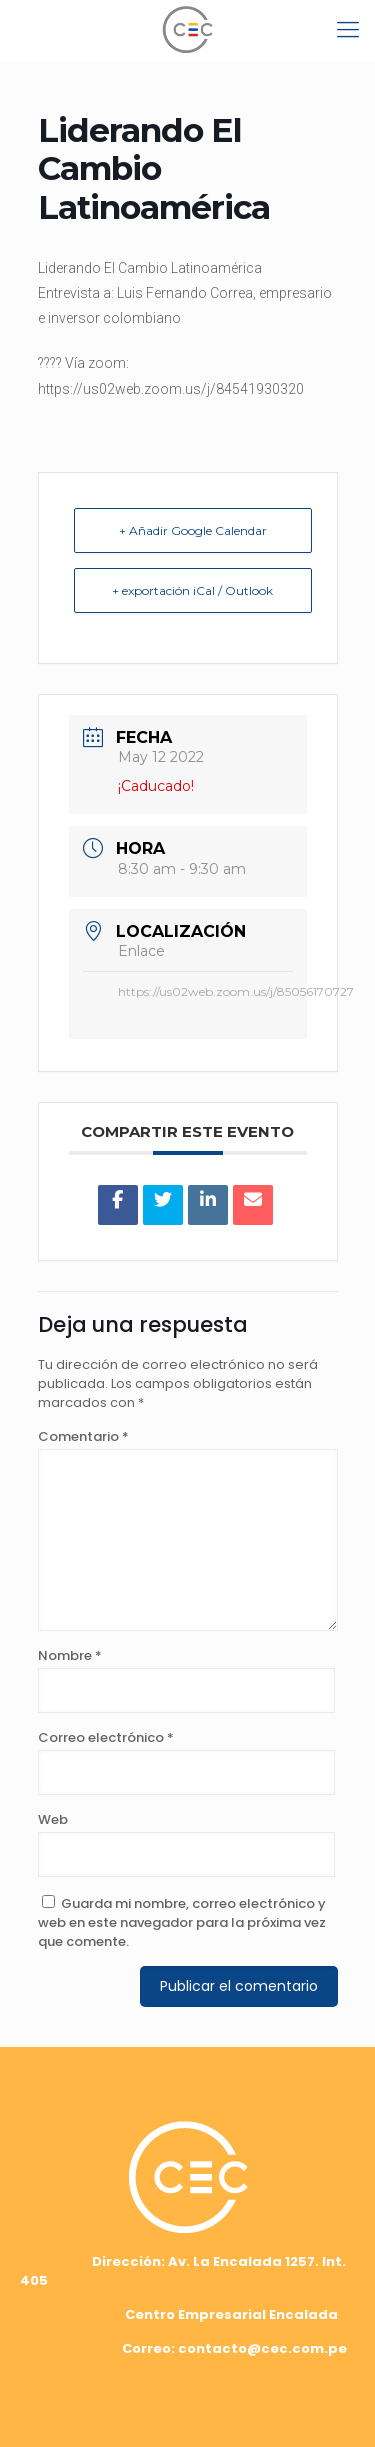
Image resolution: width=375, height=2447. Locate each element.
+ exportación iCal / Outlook (192, 590)
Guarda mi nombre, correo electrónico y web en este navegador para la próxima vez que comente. (182, 1922)
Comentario (83, 1436)
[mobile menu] (348, 30)
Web (53, 1819)
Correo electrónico (106, 1737)
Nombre (70, 1655)
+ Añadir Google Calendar (193, 530)
